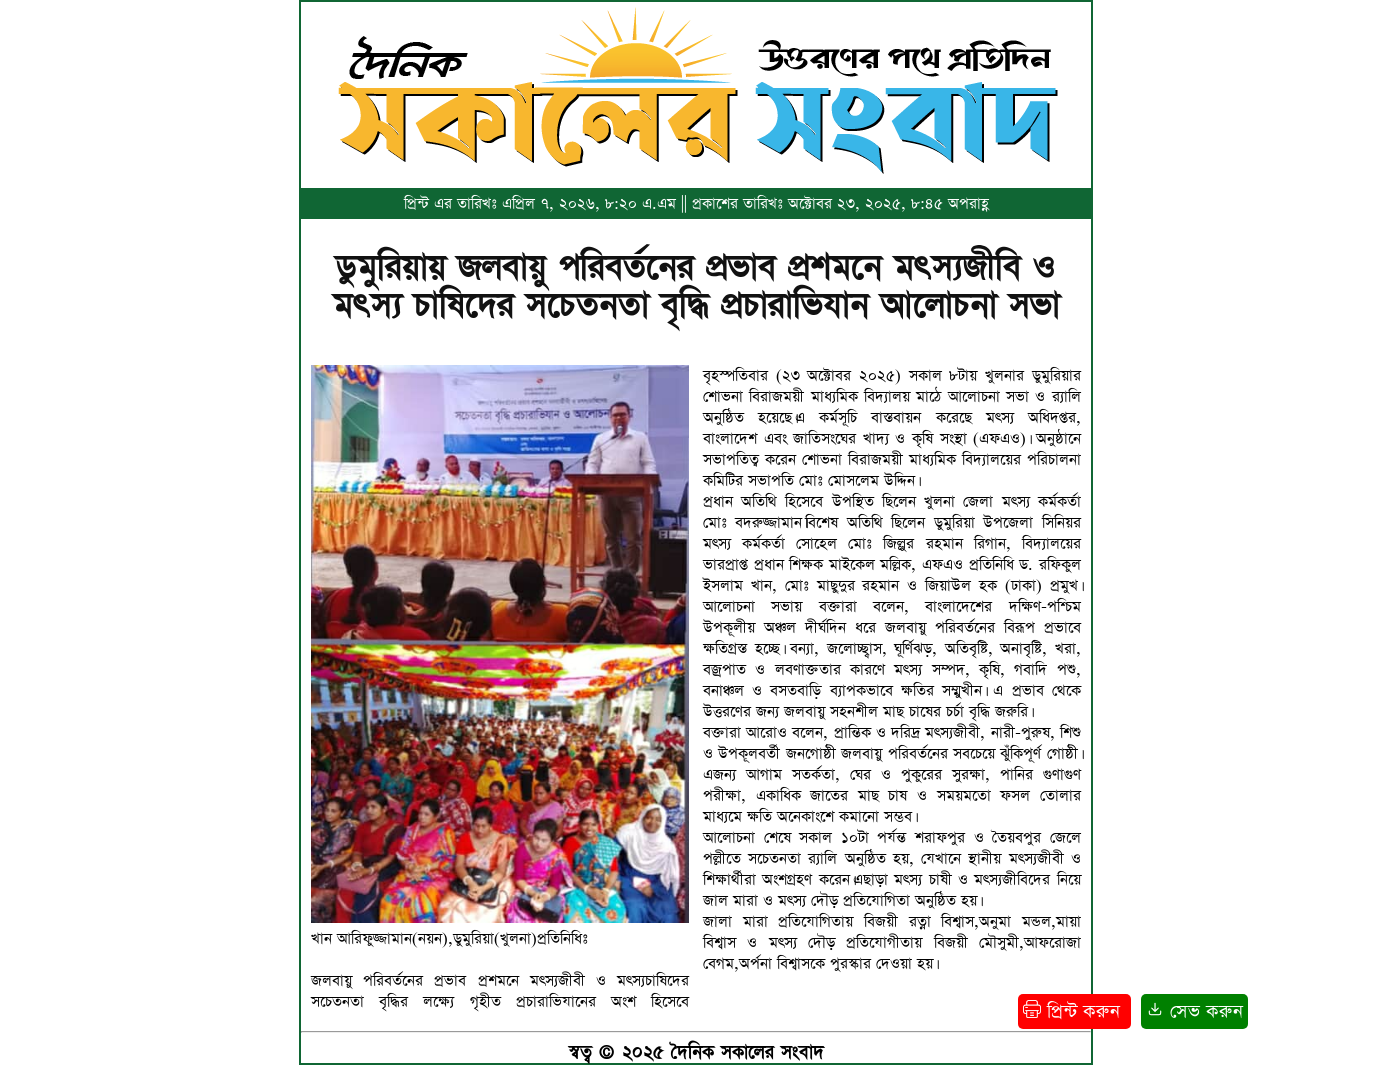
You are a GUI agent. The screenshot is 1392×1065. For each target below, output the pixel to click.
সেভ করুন (1194, 1011)
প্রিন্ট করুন (1074, 1011)
